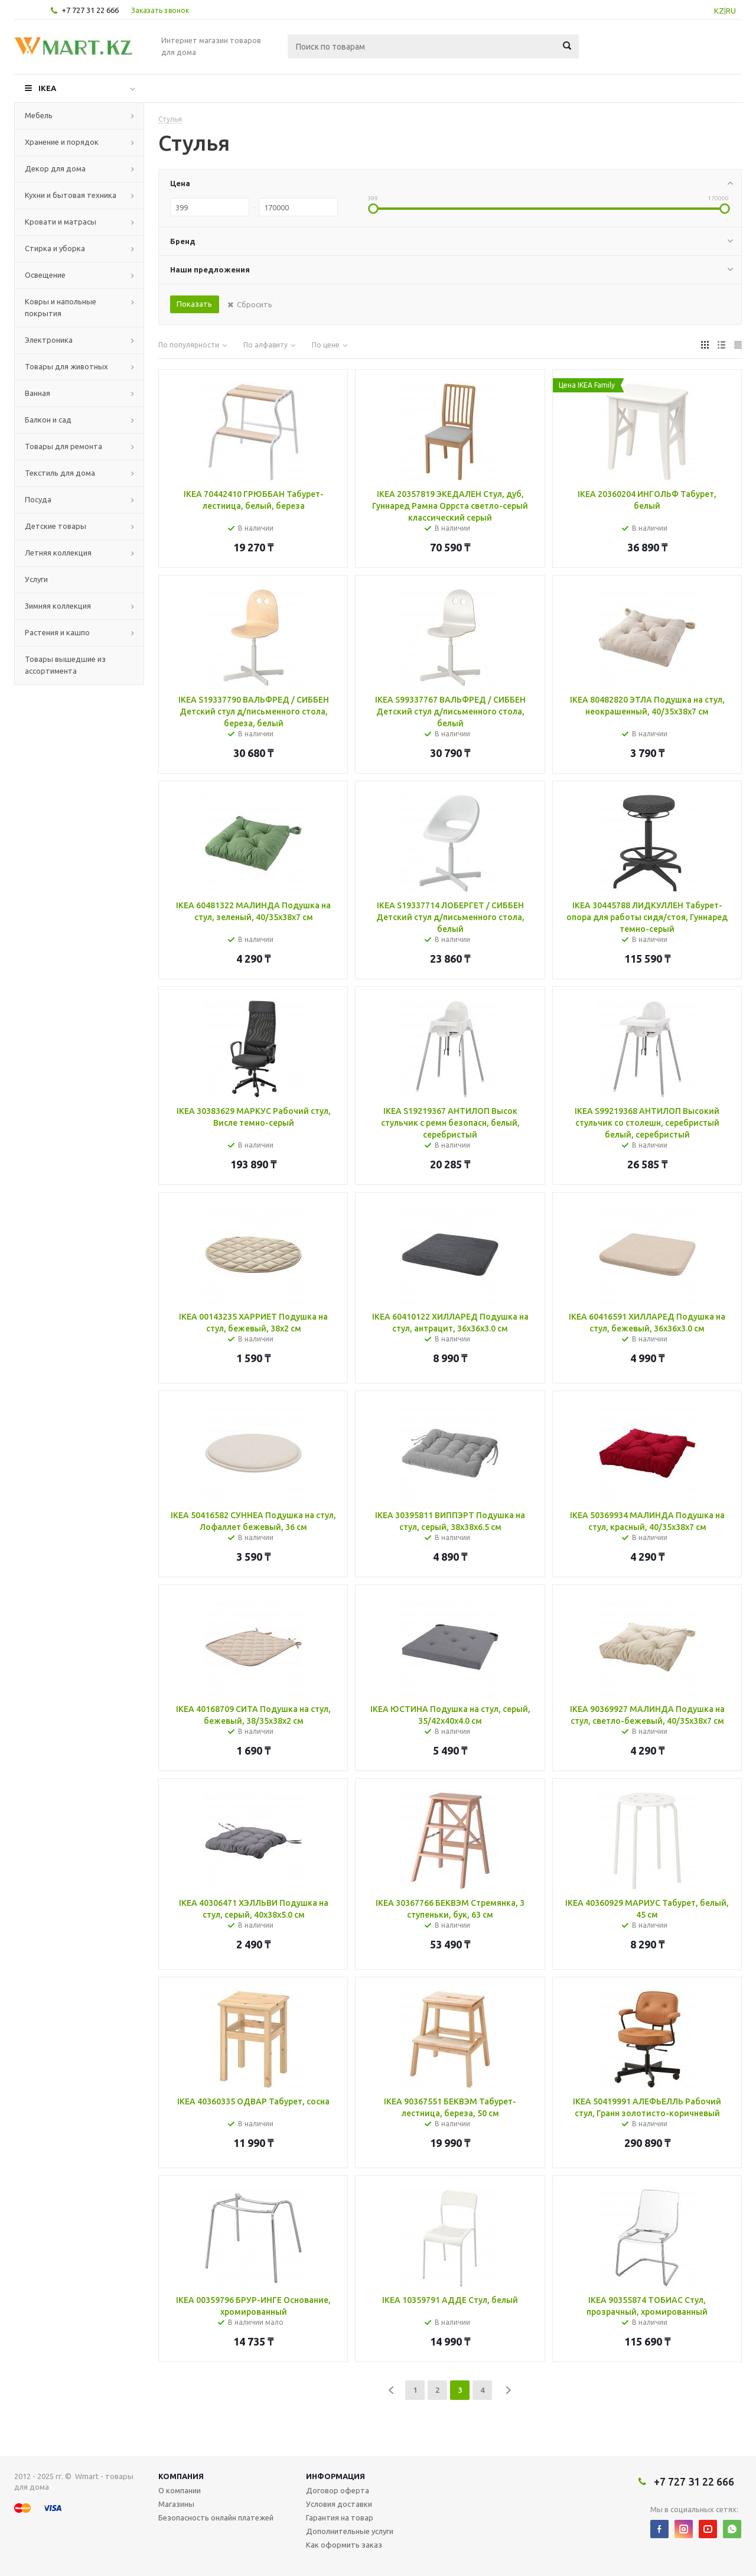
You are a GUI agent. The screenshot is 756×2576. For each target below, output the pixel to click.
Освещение (45, 275)
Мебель (39, 115)
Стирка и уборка (55, 248)
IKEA (47, 88)
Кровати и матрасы (60, 221)
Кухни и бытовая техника (70, 195)
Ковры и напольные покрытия (60, 307)
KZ (719, 11)
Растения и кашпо (57, 632)
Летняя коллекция (58, 552)
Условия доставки (339, 2504)
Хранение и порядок (62, 142)
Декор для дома (55, 168)
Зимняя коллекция (58, 606)
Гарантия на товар (339, 2517)
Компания (181, 2476)
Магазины (176, 2504)
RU (731, 11)
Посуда (38, 499)
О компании (179, 2490)
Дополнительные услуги (349, 2531)
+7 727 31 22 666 (90, 10)
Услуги (36, 579)
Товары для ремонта (63, 446)
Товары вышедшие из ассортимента (65, 665)
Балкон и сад (48, 419)
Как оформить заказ (344, 2545)
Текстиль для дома (60, 473)
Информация (335, 2476)
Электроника (49, 340)
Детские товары (55, 526)
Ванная (37, 393)
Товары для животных (66, 366)
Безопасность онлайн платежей (215, 2517)
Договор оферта (337, 2490)
